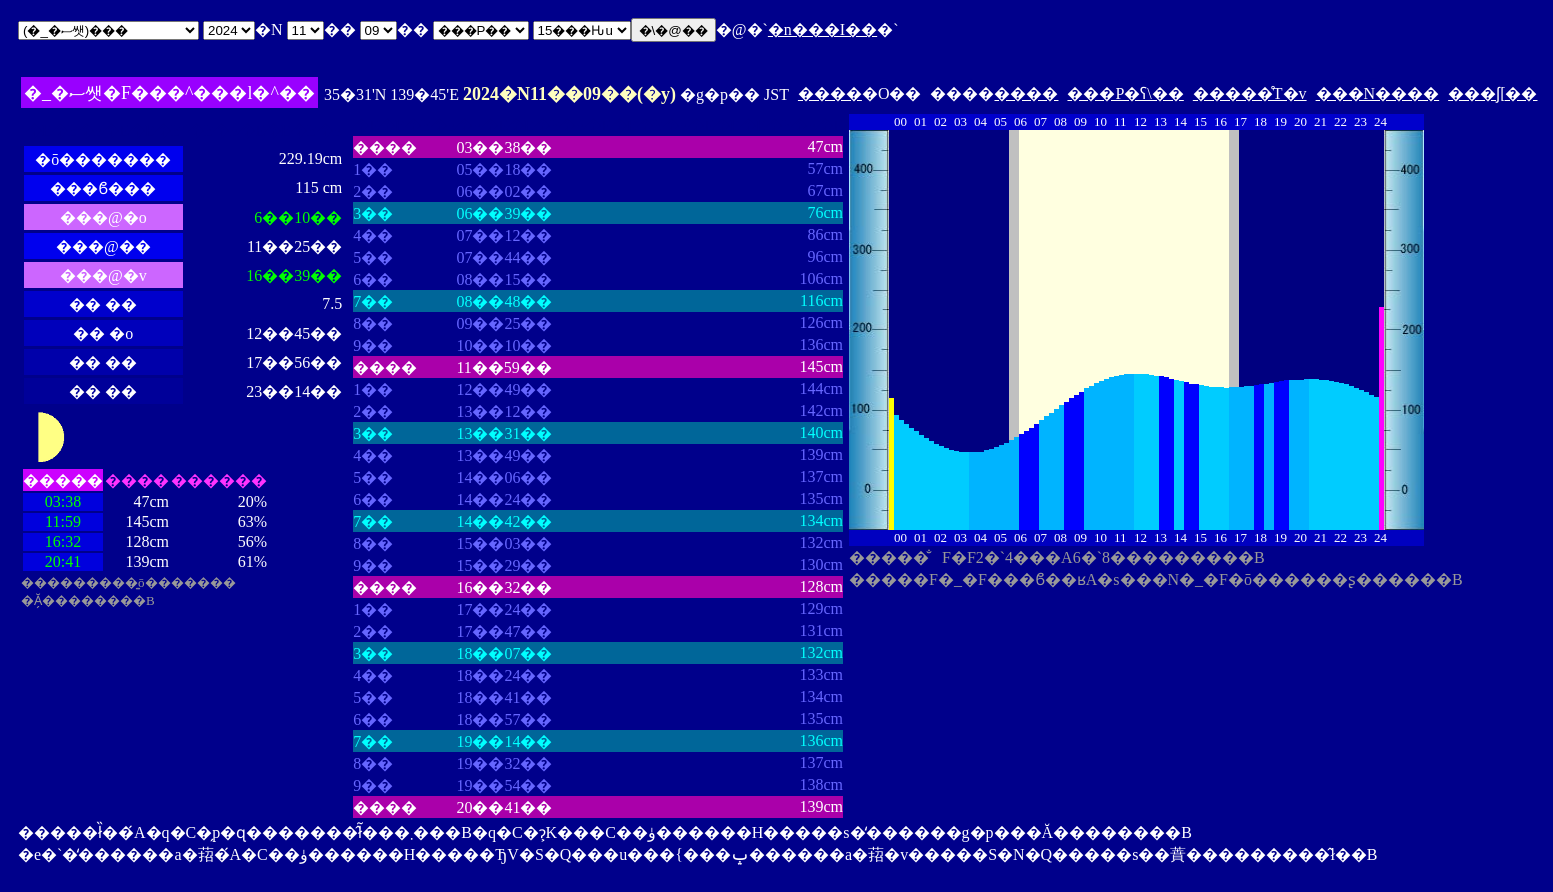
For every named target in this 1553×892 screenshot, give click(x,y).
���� (830, 93)
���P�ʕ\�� (1125, 93)
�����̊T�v (1250, 93)
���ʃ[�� (1492, 93)
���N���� (1378, 93)
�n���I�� (822, 29)
